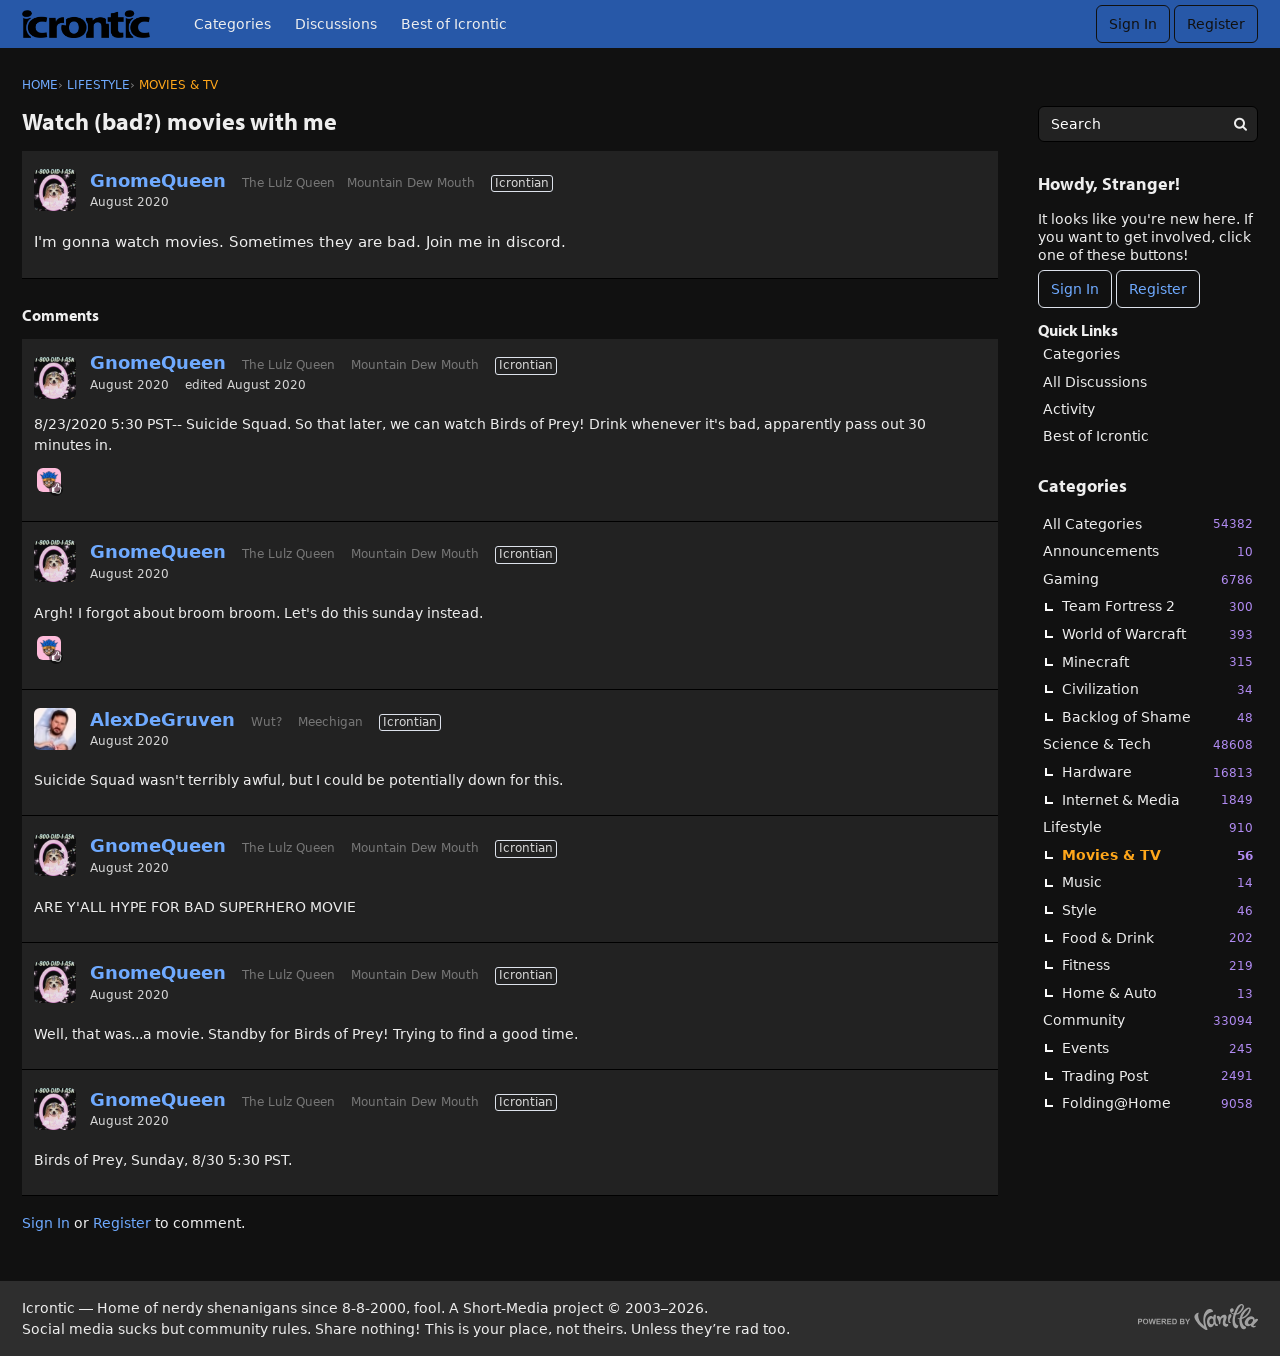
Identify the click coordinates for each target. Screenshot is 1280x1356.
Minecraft (1157, 661)
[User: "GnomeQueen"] (55, 190)
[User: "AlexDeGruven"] (55, 729)
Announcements (1148, 551)
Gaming (1148, 579)
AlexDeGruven (162, 719)
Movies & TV (1157, 855)
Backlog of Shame (1157, 717)
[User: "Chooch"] (49, 480)
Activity (1069, 409)
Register (1216, 24)
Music (1157, 882)
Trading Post (1157, 1075)
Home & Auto (1157, 993)
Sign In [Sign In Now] (1075, 289)
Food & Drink (1157, 937)
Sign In (1133, 24)
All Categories (1148, 523)
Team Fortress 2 (1157, 606)
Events (1157, 1048)
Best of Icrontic (454, 24)
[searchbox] (1148, 124)
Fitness (1157, 965)
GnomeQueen (158, 180)
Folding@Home (1157, 1103)
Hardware (1157, 772)
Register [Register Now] (1158, 289)
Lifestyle (1148, 827)
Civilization (1157, 689)
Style (1157, 910)
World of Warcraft (1157, 634)
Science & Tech (1148, 744)
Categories (232, 24)
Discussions (336, 24)
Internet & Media (1157, 799)
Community (1148, 1020)
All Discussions (1095, 382)
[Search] (1240, 124)
